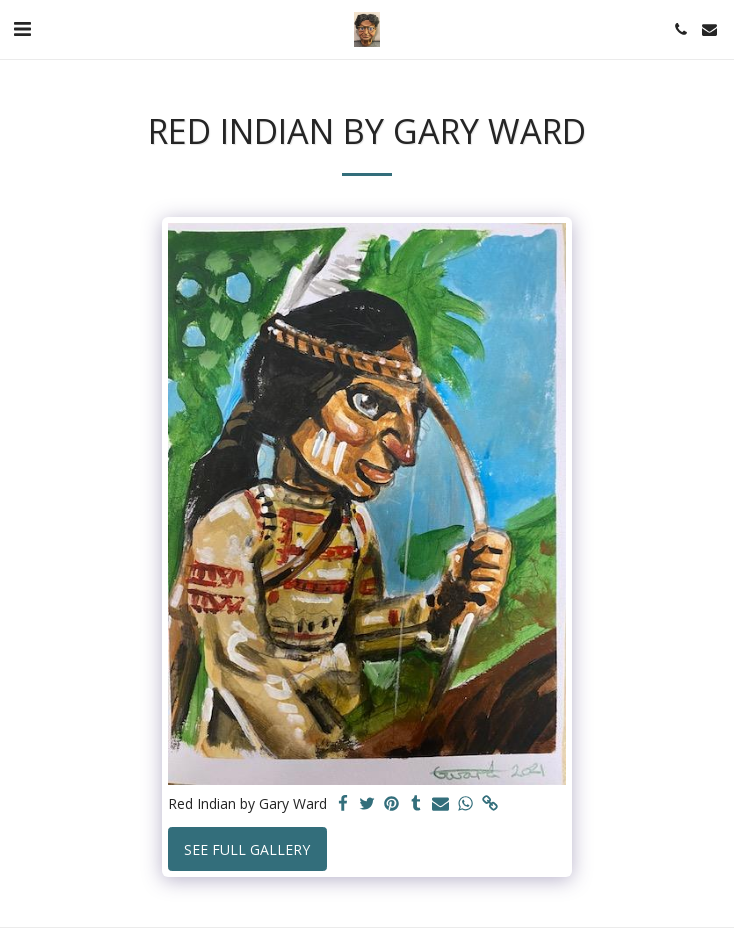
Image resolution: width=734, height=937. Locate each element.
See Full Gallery (247, 849)
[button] (22, 28)
